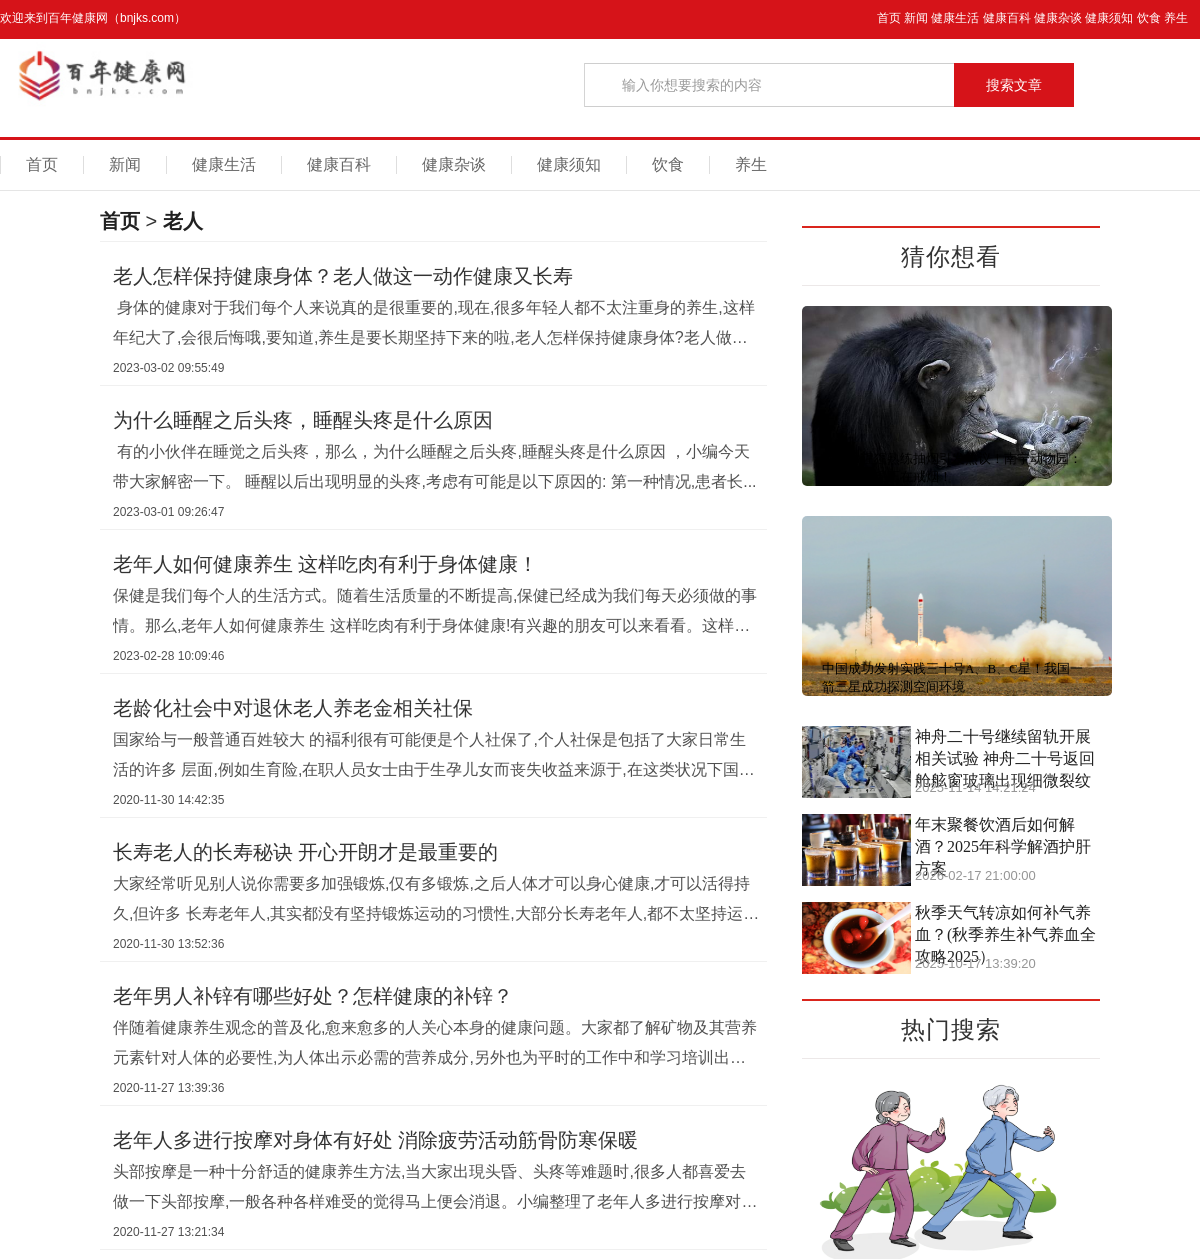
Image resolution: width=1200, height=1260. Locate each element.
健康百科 (1007, 18)
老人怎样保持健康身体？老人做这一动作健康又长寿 (343, 276)
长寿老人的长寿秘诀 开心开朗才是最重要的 (305, 852)
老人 (183, 221)
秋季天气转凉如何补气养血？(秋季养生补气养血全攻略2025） (1005, 934)
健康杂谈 (1058, 18)
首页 (889, 18)
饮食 (1149, 18)
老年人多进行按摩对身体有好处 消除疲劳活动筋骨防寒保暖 (375, 1140)
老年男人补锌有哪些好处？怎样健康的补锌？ (313, 996)
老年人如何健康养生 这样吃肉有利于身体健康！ (325, 564)
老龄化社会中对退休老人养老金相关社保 (293, 708)
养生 (1176, 18)
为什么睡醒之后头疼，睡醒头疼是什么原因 (303, 420)
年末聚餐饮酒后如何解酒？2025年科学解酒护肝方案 (1003, 846)
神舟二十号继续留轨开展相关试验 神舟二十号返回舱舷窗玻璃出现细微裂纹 (1005, 758)
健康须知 (1109, 18)
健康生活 (955, 18)
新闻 (916, 18)
